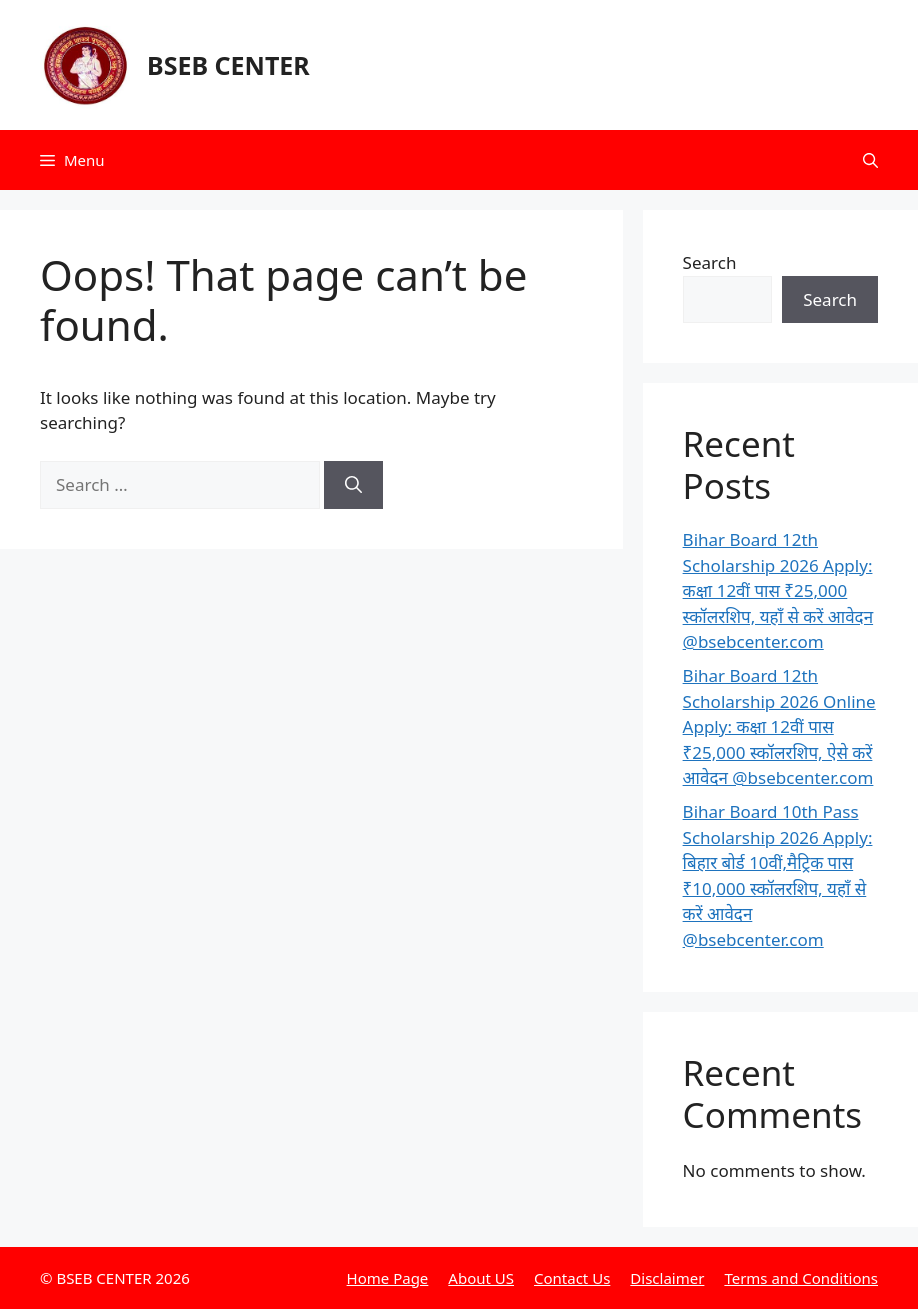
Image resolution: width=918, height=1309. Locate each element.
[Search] (353, 485)
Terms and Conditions (801, 1278)
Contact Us (572, 1278)
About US (481, 1278)
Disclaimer (667, 1278)
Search (710, 262)
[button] (870, 160)
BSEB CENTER (228, 65)
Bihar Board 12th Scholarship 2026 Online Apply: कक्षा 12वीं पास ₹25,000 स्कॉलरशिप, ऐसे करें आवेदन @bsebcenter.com (779, 726)
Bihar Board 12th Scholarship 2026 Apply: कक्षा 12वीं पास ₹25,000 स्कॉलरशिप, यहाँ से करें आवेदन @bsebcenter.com (778, 590)
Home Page (388, 1278)
